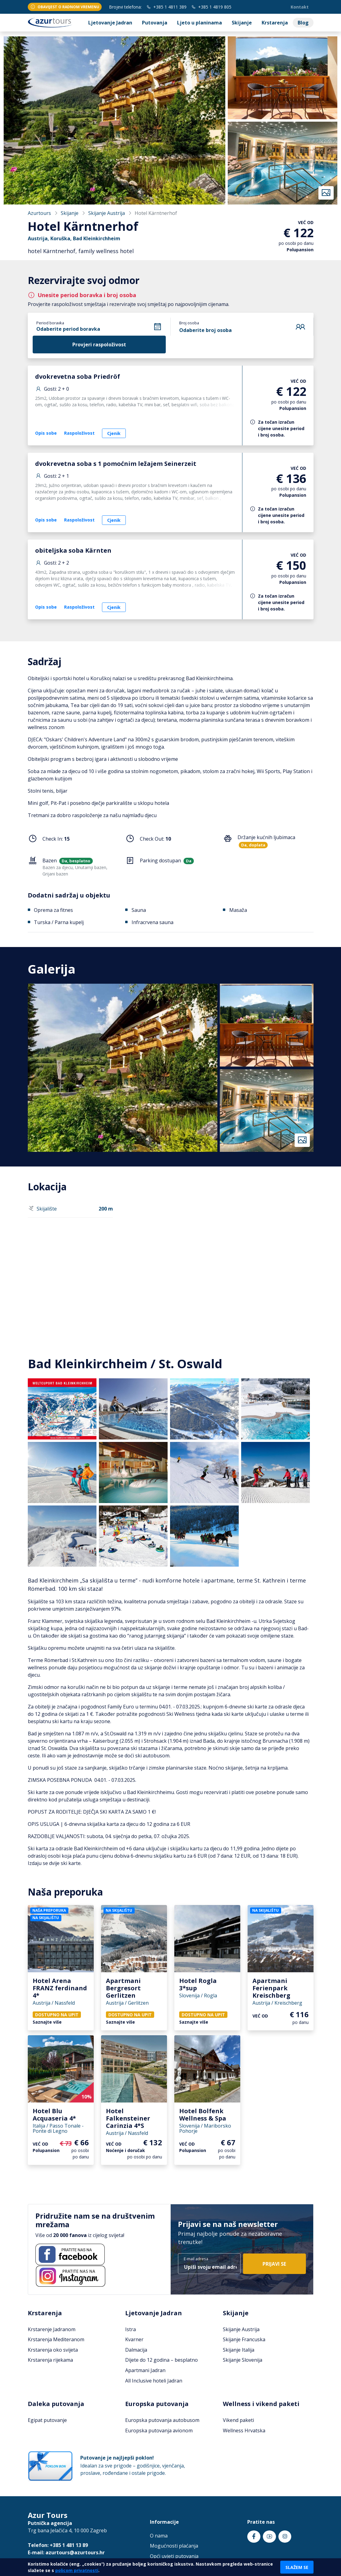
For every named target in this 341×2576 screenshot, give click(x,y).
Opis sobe (46, 433)
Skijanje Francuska (244, 2339)
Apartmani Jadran (145, 2370)
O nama (159, 2535)
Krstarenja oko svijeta (53, 2349)
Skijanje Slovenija (242, 2360)
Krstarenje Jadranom (51, 2329)
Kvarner (134, 2339)
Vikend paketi (238, 2420)
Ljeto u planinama (199, 22)
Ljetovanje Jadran (110, 22)
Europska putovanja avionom (159, 2430)
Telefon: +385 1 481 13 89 (58, 2545)
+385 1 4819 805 (211, 7)
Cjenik (114, 433)
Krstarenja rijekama (50, 2360)
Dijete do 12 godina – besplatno (161, 2360)
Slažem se (296, 2567)
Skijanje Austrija (106, 213)
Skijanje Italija (238, 2349)
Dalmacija (136, 2349)
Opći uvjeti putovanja (174, 2556)
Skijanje (242, 22)
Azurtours (39, 213)
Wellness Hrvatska (244, 2430)
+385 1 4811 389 (167, 7)
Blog (303, 22)
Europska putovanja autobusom (162, 2420)
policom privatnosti (76, 2570)
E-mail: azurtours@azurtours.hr (66, 2552)
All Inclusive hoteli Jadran (153, 2380)
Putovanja (154, 22)
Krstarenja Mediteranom (56, 2339)
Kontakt (300, 7)
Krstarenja (275, 22)
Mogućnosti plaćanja (174, 2545)
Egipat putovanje (47, 2420)
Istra (130, 2329)
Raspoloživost (79, 433)
